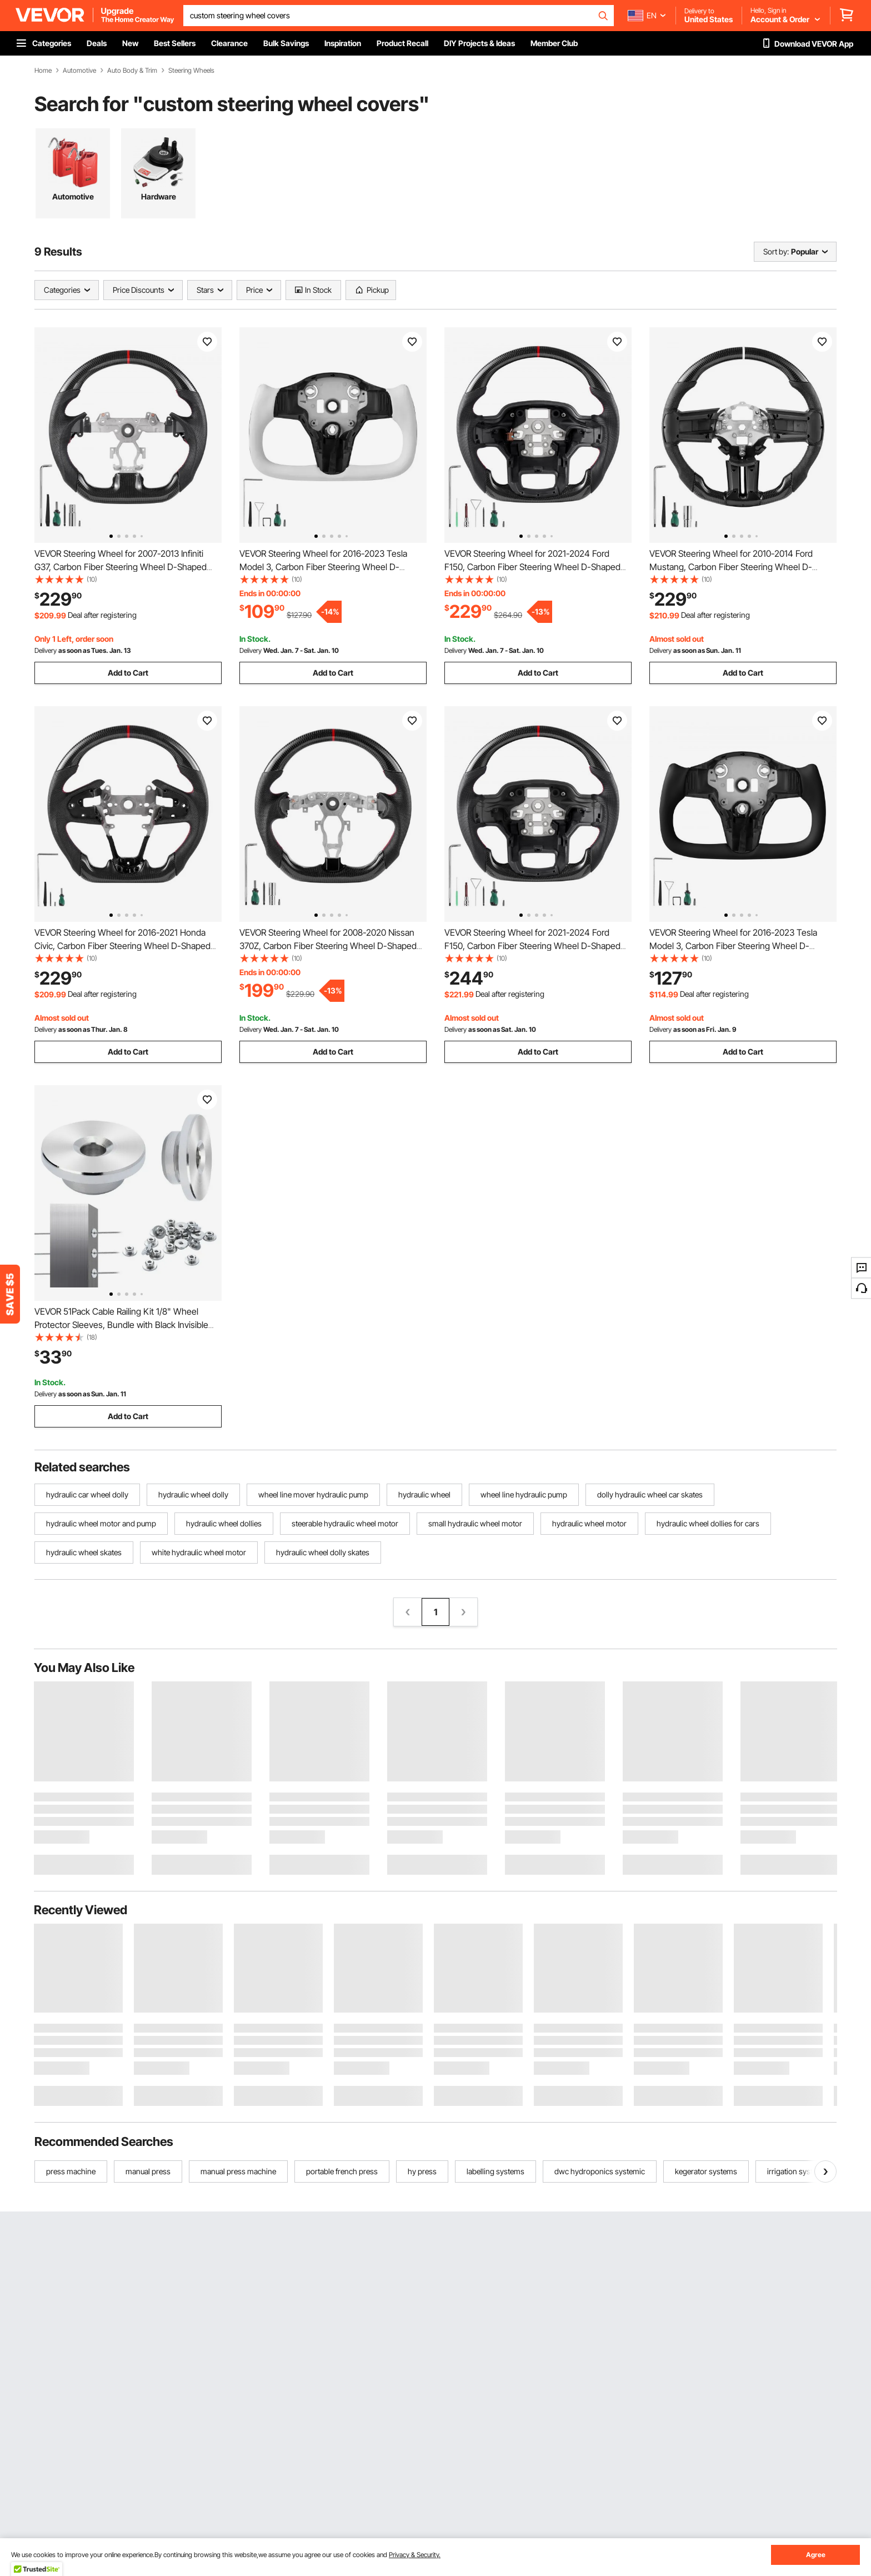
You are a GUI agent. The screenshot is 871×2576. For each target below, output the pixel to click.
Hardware (158, 196)
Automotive (79, 70)
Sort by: (776, 251)
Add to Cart (128, 672)
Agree (815, 2554)
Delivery (45, 650)
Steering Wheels (191, 70)
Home (43, 70)
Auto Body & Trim (132, 70)
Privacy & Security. (414, 2554)
